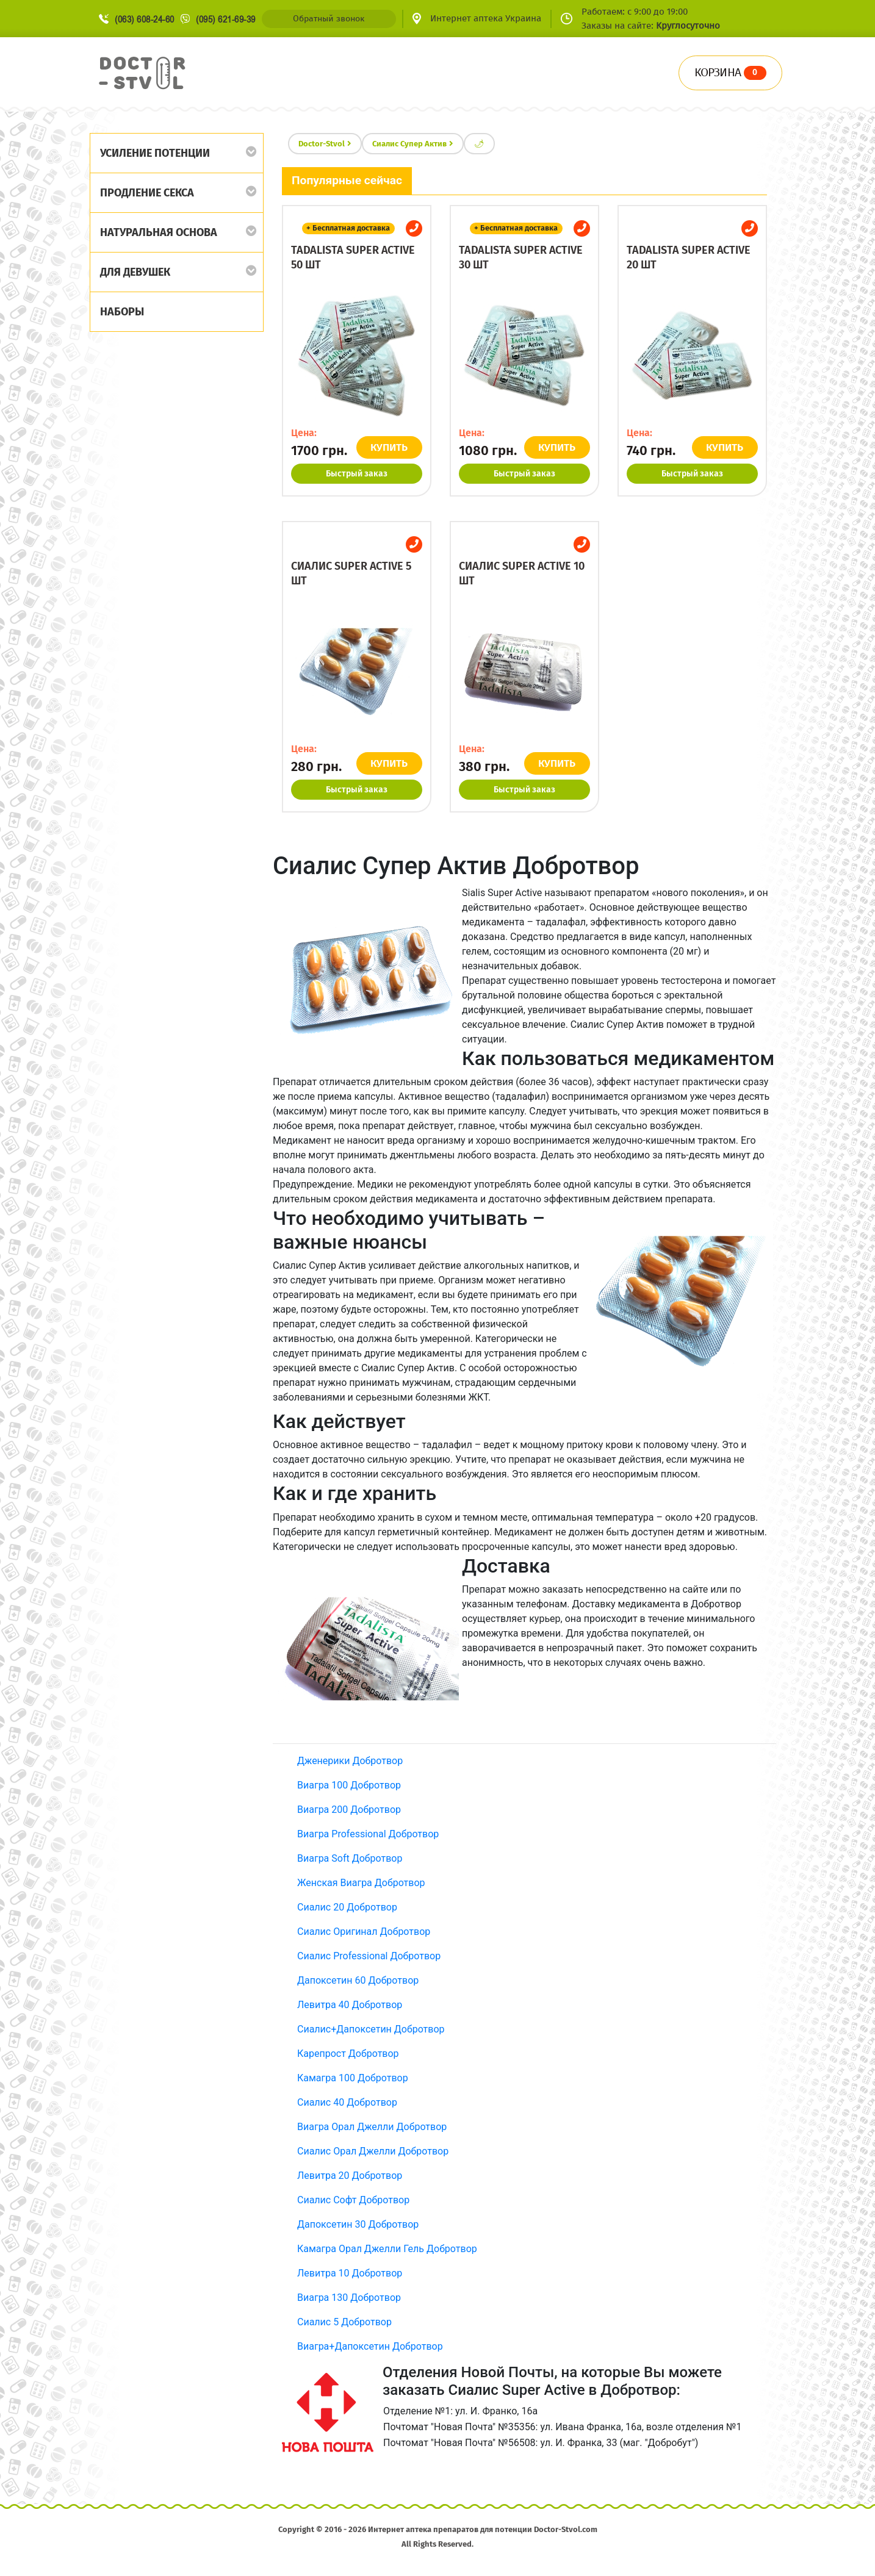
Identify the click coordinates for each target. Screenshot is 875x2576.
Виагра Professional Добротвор (368, 1834)
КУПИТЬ (390, 447)
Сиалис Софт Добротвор (353, 2200)
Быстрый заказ (356, 473)
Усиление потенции (155, 153)
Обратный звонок (328, 18)
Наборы (122, 311)
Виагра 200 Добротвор (349, 1809)
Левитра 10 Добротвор (349, 2273)
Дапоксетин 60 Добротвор (358, 1980)
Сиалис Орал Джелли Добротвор (372, 2151)
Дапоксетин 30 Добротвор (358, 2224)
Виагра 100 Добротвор (349, 1785)
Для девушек (135, 272)
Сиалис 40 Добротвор (347, 2102)
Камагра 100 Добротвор (352, 2078)
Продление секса (147, 192)
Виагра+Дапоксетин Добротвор (370, 2346)
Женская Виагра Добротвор (361, 1883)
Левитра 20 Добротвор (349, 2175)
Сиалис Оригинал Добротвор (363, 1931)
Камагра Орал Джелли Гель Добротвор (387, 2249)
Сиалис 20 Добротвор (347, 1907)
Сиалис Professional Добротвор (369, 1956)
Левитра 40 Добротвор (349, 2005)
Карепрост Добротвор (348, 2053)
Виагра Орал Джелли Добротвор (372, 2127)
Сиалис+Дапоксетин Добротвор (371, 2029)
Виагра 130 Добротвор (349, 2297)
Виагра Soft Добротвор (349, 1858)
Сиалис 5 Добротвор (344, 2322)
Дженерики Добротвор (350, 1761)
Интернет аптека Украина (485, 18)
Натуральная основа (158, 232)
